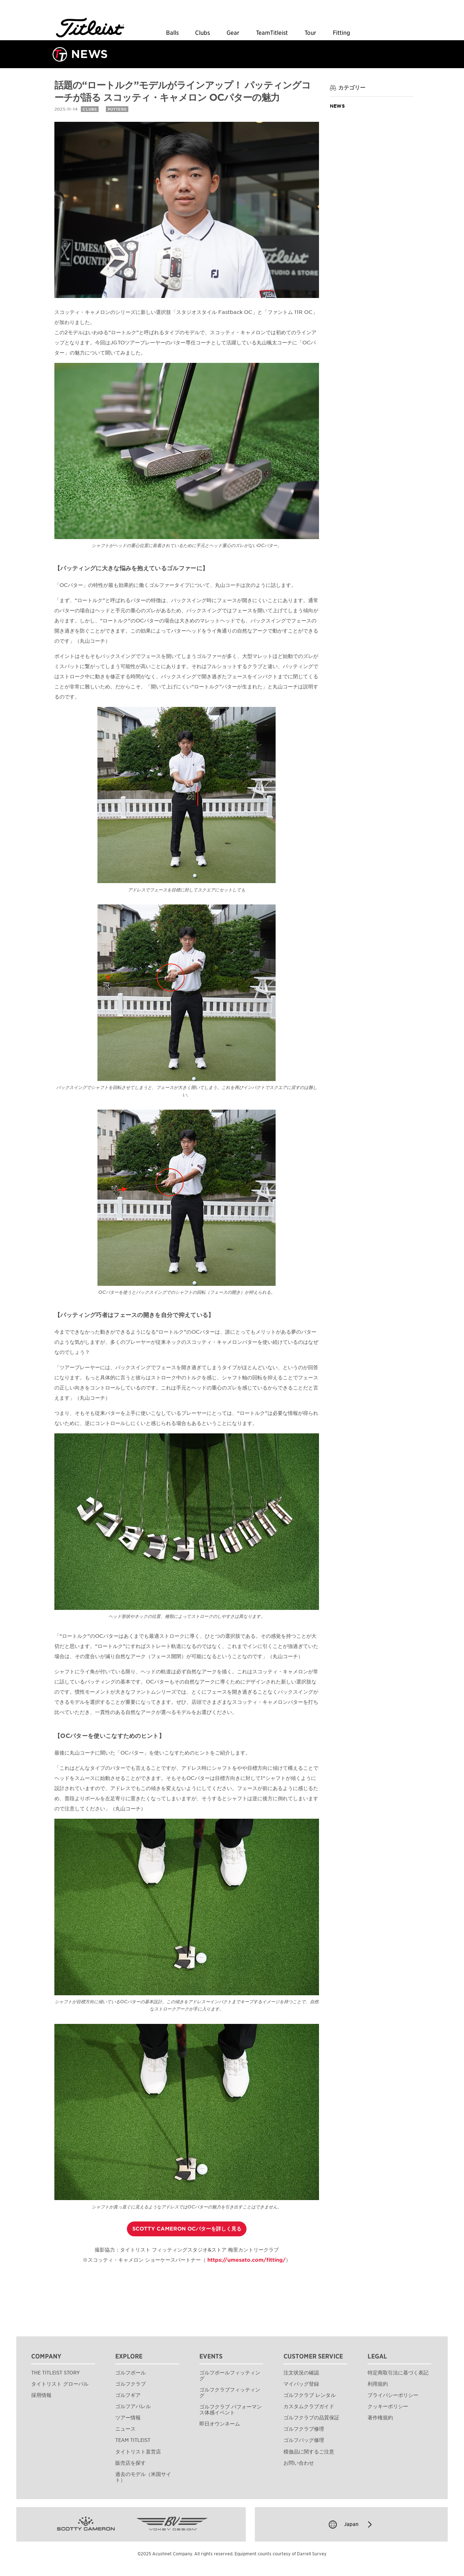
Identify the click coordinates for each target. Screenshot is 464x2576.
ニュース (125, 2429)
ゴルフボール (130, 2373)
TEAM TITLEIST (132, 2440)
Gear (233, 33)
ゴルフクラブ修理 (303, 2429)
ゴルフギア (128, 2395)
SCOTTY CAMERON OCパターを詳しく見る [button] (186, 2229)
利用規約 (378, 2384)
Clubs (202, 33)
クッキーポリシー (388, 2406)
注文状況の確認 (301, 2373)
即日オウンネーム (219, 2424)
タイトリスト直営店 (138, 2452)
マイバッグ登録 (301, 2384)
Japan (351, 2524)
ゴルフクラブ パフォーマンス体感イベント (230, 2409)
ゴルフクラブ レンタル (309, 2395)
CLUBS (90, 109)
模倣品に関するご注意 (308, 2452)
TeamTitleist (272, 33)
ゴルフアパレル (133, 2406)
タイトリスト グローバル (59, 2384)
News (337, 106)
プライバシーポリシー (393, 2395)
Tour (310, 33)
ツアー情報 (128, 2417)
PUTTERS (117, 109)
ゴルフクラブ (130, 2384)
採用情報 (41, 2395)
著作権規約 (380, 2417)
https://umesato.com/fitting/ (246, 2260)
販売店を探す (130, 2463)
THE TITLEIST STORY (55, 2373)
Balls (172, 33)
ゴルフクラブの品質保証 (311, 2417)
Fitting (341, 33)
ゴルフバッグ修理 (303, 2440)
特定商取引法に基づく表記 (398, 2373)
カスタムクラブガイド (308, 2406)
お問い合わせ (298, 2463)
